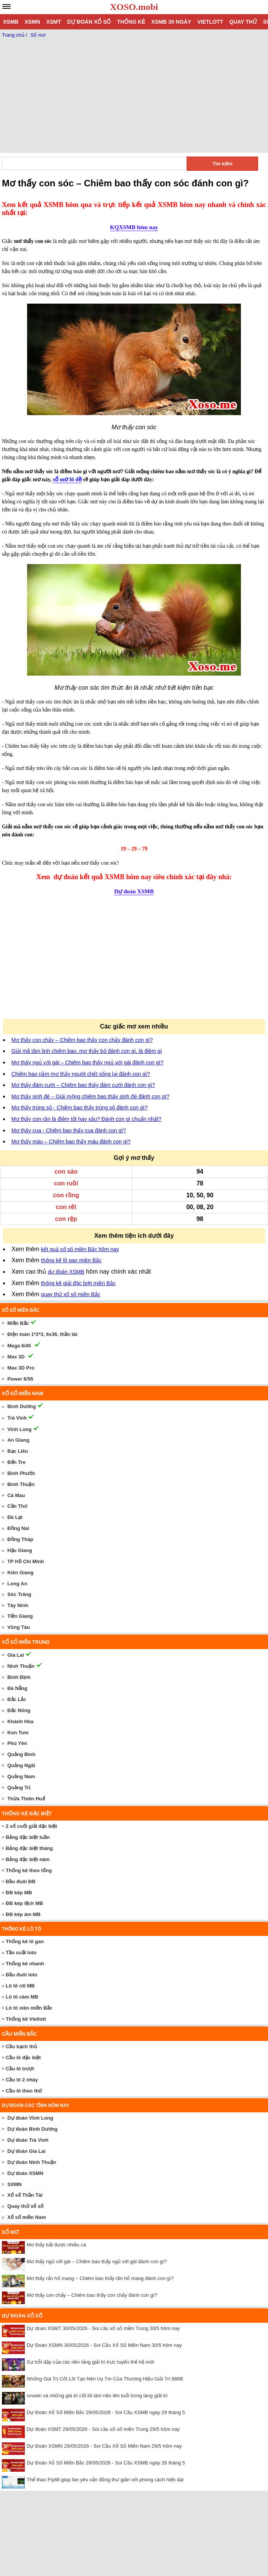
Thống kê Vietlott (26, 2019)
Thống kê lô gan (25, 1941)
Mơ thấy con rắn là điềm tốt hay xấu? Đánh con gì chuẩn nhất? (86, 1119)
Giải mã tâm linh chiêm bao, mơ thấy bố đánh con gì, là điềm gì (86, 1051)
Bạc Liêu (17, 1451)
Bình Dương (21, 1406)
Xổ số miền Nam (26, 2217)
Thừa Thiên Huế (26, 1798)
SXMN (14, 2184)
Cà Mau (16, 1495)
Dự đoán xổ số (89, 22)
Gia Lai (15, 1655)
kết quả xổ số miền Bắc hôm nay (80, 1249)
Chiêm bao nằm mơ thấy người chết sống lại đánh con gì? (80, 1074)
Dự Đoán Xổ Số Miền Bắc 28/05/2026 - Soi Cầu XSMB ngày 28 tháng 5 (106, 2463)
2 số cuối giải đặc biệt (31, 1826)
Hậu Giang (19, 1550)
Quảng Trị (18, 1787)
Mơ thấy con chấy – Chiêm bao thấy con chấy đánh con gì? (82, 1040)
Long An (17, 1583)
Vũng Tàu (18, 1627)
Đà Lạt (15, 1517)
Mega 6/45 (19, 1346)
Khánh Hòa (20, 1721)
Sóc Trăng (19, 1594)
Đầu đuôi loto (21, 1975)
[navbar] (6, 6)
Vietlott (210, 22)
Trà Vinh (17, 1418)
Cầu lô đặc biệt (23, 2057)
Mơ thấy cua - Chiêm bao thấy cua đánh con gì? (68, 1130)
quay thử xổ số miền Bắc (70, 1294)
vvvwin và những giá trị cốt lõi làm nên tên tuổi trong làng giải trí (97, 2395)
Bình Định (19, 1677)
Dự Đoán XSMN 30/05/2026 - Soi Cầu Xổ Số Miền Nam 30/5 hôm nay (104, 2345)
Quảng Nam (21, 1776)
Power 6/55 (20, 1379)
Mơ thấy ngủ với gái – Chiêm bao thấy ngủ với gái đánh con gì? (87, 1062)
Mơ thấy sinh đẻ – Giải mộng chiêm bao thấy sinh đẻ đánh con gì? (90, 1096)
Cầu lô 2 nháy (22, 2080)
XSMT (53, 22)
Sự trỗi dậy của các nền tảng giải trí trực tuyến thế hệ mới (90, 2362)
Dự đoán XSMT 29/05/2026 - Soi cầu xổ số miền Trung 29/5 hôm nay (103, 2429)
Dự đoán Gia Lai (26, 2151)
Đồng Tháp (20, 1539)
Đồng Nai (18, 1528)
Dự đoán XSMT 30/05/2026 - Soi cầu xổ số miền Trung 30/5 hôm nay (103, 2328)
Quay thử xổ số (25, 2206)
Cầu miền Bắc (19, 2034)
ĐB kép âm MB (23, 1914)
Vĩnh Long (19, 1429)
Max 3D (16, 1357)
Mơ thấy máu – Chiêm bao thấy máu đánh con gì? (71, 1141)
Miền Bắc (18, 1323)
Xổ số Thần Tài (24, 2195)
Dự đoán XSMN (25, 2173)
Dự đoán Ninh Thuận (31, 2162)
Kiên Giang (20, 1572)
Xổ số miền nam (23, 1393)
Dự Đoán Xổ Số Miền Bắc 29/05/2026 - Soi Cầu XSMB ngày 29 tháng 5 (106, 2412)
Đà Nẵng (17, 1688)
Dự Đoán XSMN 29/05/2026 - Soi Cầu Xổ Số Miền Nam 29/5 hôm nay (104, 2446)
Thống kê (131, 22)
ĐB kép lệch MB (24, 1903)
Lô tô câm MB (22, 1997)
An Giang (18, 1440)
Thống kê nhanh (25, 1963)
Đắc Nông (18, 1710)
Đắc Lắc (16, 1699)
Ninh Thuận (20, 1666)
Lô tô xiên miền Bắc (29, 2008)
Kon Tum (17, 1732)
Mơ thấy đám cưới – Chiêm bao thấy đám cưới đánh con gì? (83, 1085)
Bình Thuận (20, 1484)
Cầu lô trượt (20, 2068)
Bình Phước (21, 1473)
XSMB (10, 22)
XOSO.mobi (134, 7)
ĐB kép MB (19, 1892)
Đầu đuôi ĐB (21, 1881)
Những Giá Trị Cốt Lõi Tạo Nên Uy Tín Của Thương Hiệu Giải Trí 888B (105, 2379)
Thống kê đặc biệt (27, 1813)
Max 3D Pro (20, 1368)
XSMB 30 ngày (171, 22)
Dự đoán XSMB (133, 891)
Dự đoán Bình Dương (32, 2129)
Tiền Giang (20, 1616)
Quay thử (243, 22)
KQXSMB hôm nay (134, 227)
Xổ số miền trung (26, 1642)
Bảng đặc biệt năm (28, 1859)
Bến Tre (16, 1462)
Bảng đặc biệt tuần (28, 1837)
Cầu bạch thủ (21, 2046)
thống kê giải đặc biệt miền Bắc (78, 1283)
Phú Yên (17, 1743)
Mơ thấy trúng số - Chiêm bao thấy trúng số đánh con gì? (79, 1107)
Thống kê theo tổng (29, 1870)
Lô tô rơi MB (20, 1986)
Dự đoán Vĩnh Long (30, 2118)
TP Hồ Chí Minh (25, 1561)
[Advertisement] (64, 962)
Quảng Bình (21, 1754)
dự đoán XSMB (66, 1272)
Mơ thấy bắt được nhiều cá (56, 2245)
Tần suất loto (21, 1952)
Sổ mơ (10, 2232)
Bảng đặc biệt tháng (29, 1848)
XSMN (32, 22)
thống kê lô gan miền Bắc (71, 1260)
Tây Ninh (17, 1605)
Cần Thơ (17, 1506)
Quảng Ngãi (21, 1765)
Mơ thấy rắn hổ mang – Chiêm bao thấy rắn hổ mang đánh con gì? (100, 2278)
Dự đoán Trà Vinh (27, 2140)
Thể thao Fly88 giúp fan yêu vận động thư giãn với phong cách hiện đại (105, 2479)
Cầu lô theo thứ (24, 2091)
